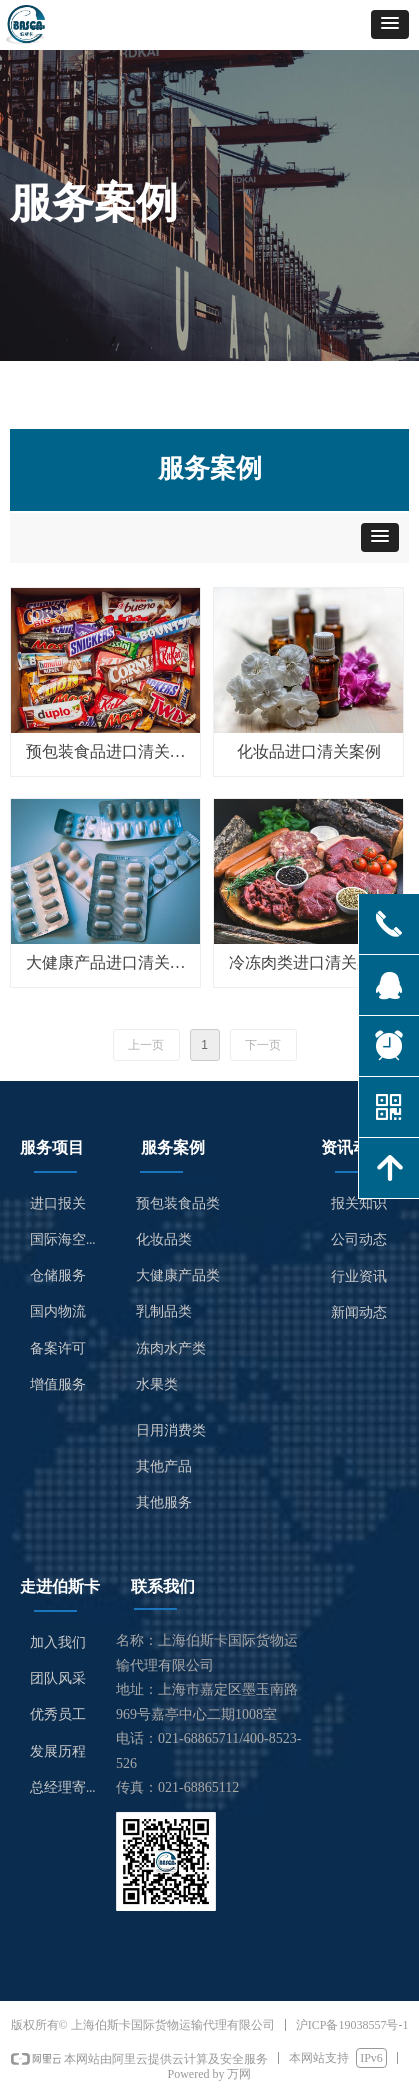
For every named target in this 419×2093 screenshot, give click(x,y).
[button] (390, 24)
